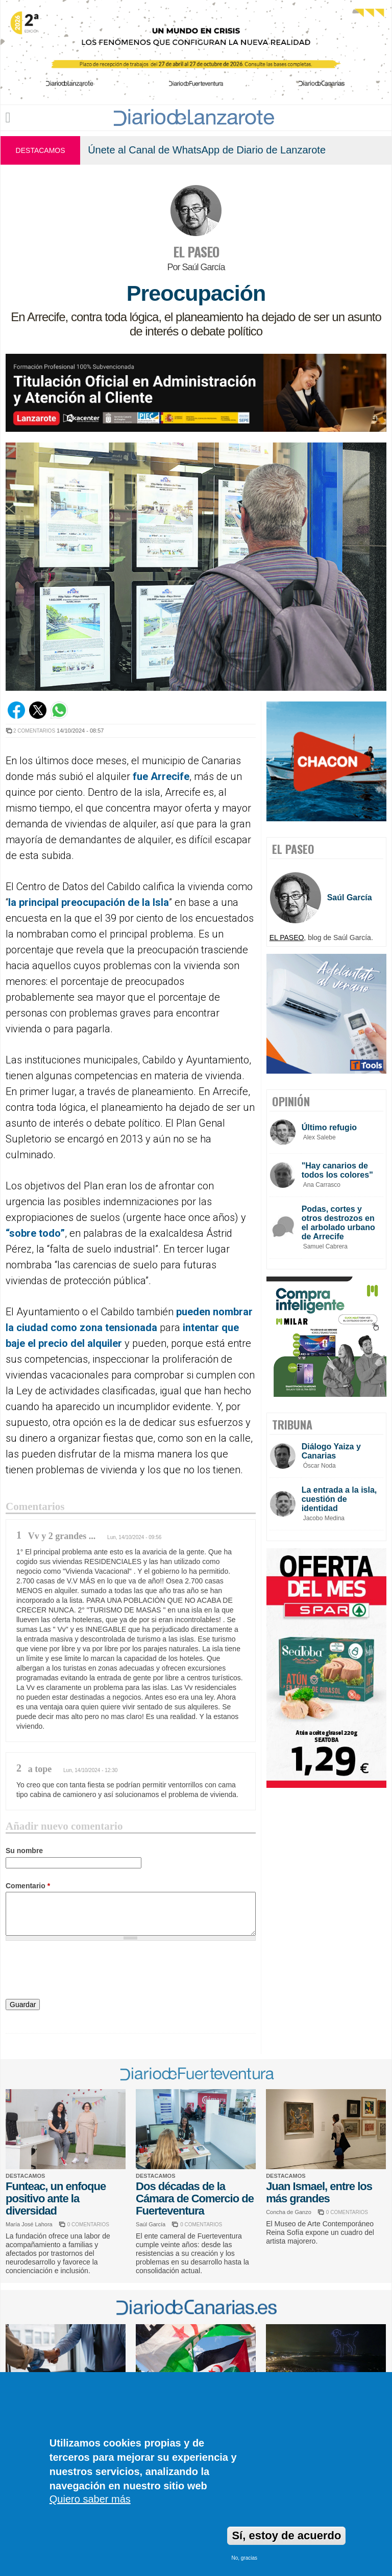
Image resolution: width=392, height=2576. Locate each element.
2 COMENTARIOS (34, 731)
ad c (46, 1327)
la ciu (18, 1327)
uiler (112, 1343)
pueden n (197, 1312)
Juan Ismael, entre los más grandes (319, 2192)
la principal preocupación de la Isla (88, 902)
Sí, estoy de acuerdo (286, 2535)
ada (148, 1327)
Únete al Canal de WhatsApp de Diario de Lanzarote (207, 149)
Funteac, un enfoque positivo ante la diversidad (56, 2198)
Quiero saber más (90, 2499)
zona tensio (105, 1327)
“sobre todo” (35, 1233)
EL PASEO (196, 252)
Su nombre (24, 1850)
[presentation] (83, 1971)
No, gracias (244, 2558)
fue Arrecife (161, 776)
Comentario (28, 1886)
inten (194, 1327)
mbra (237, 1312)
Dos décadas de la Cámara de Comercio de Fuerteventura (195, 2198)
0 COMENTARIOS (88, 2224)
